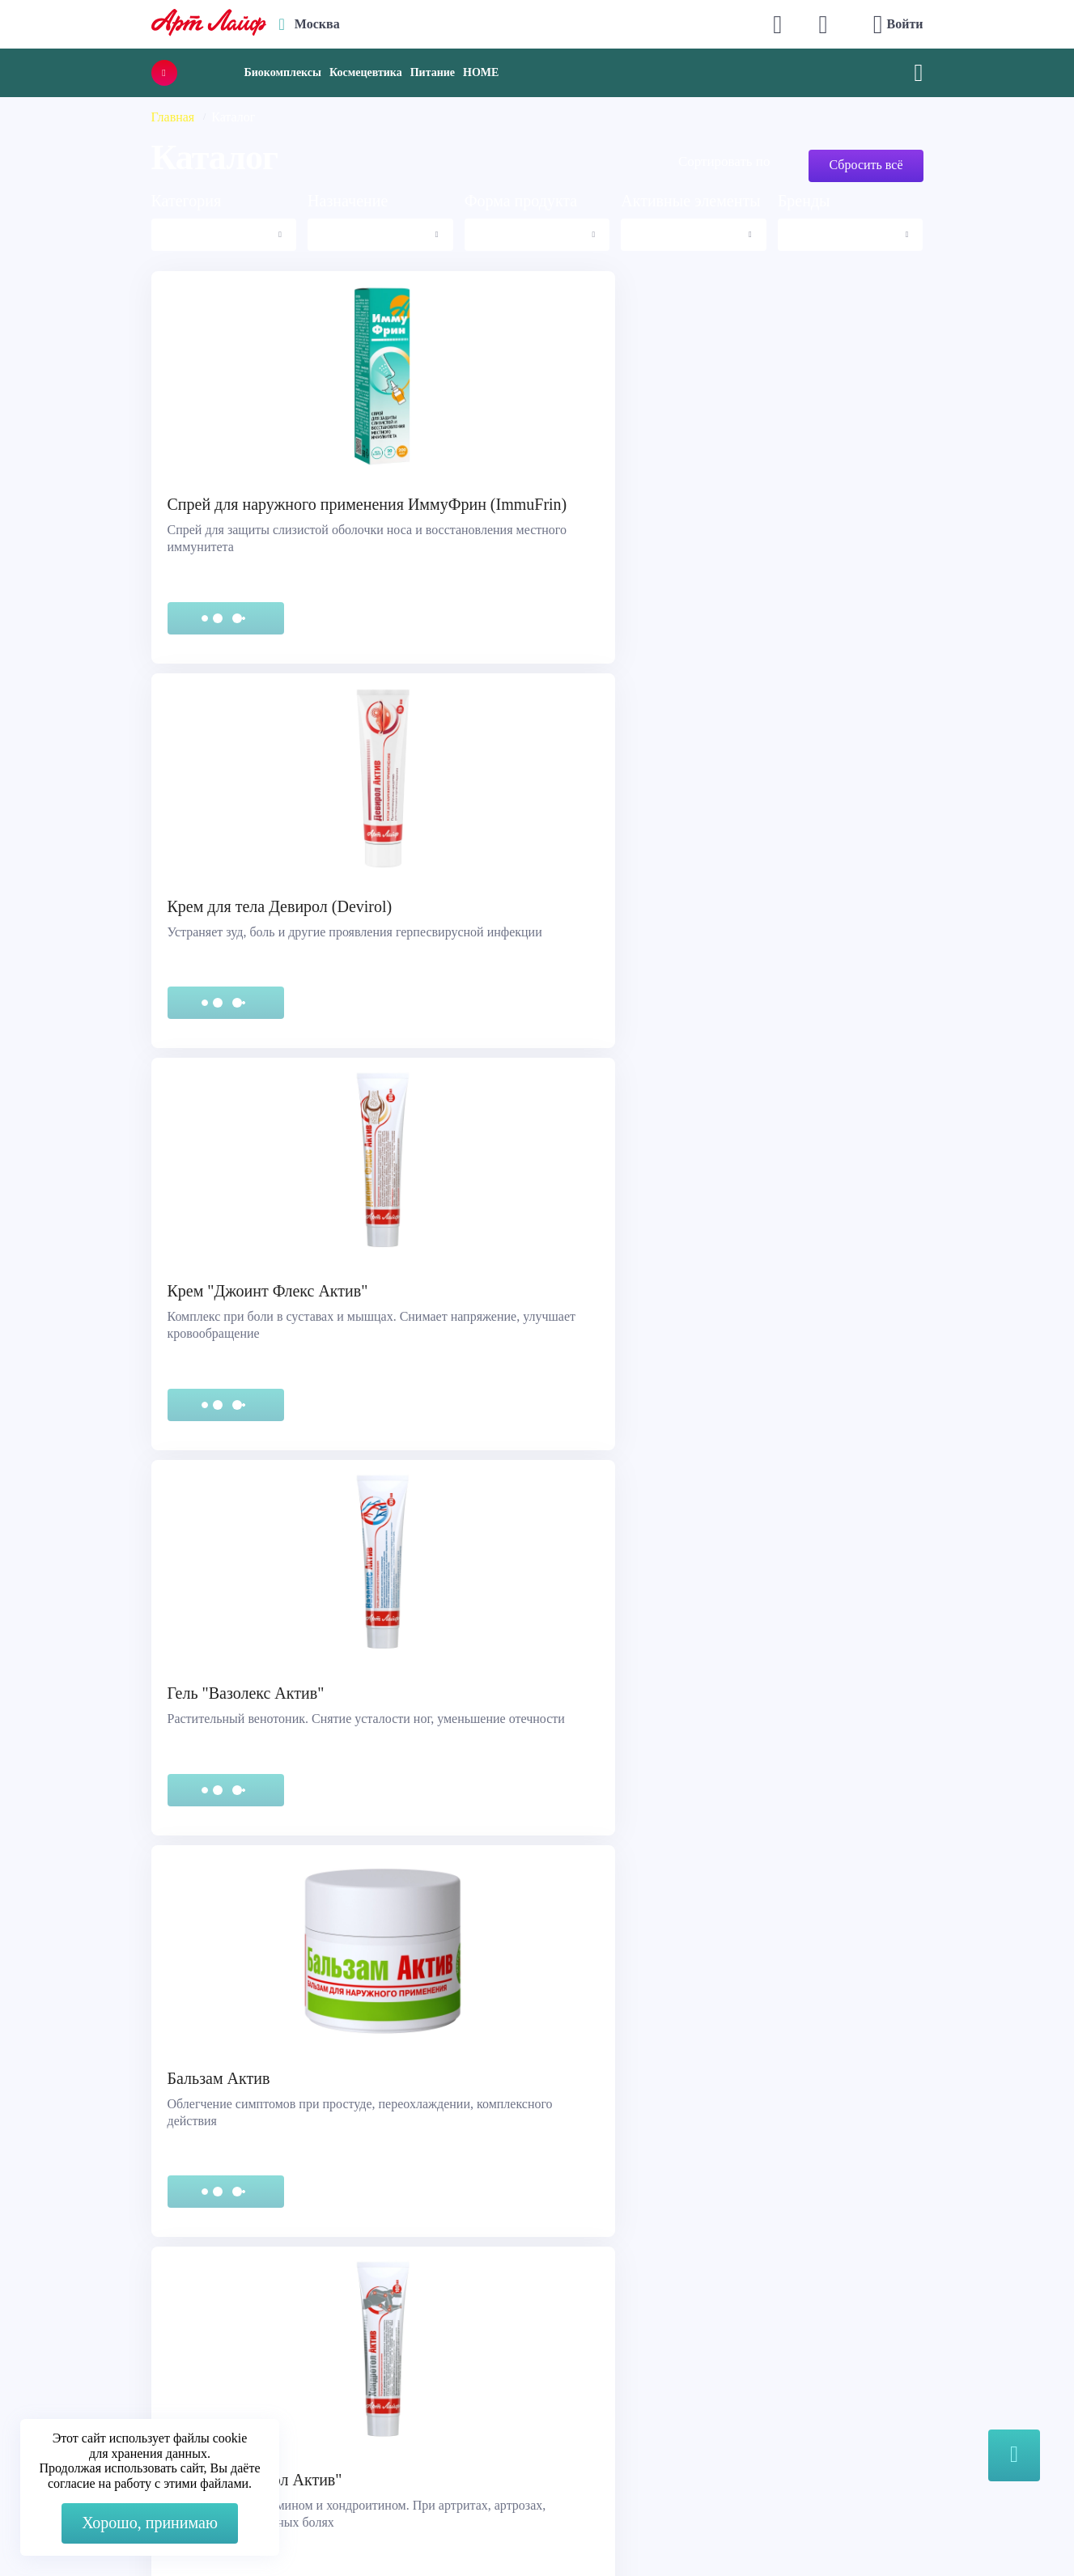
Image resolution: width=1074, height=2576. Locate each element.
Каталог (577, 2340)
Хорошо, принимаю (150, 2522)
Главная (173, 117)
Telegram (347, 2360)
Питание (432, 72)
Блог (567, 2400)
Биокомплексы (282, 72)
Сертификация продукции (110, 2360)
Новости (579, 2360)
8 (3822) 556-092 (873, 2529)
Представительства (90, 2380)
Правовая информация (99, 2340)
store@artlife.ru (364, 2393)
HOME (481, 72)
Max (334, 2328)
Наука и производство (617, 2380)
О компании (589, 2320)
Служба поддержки (90, 2320)
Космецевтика (365, 72)
